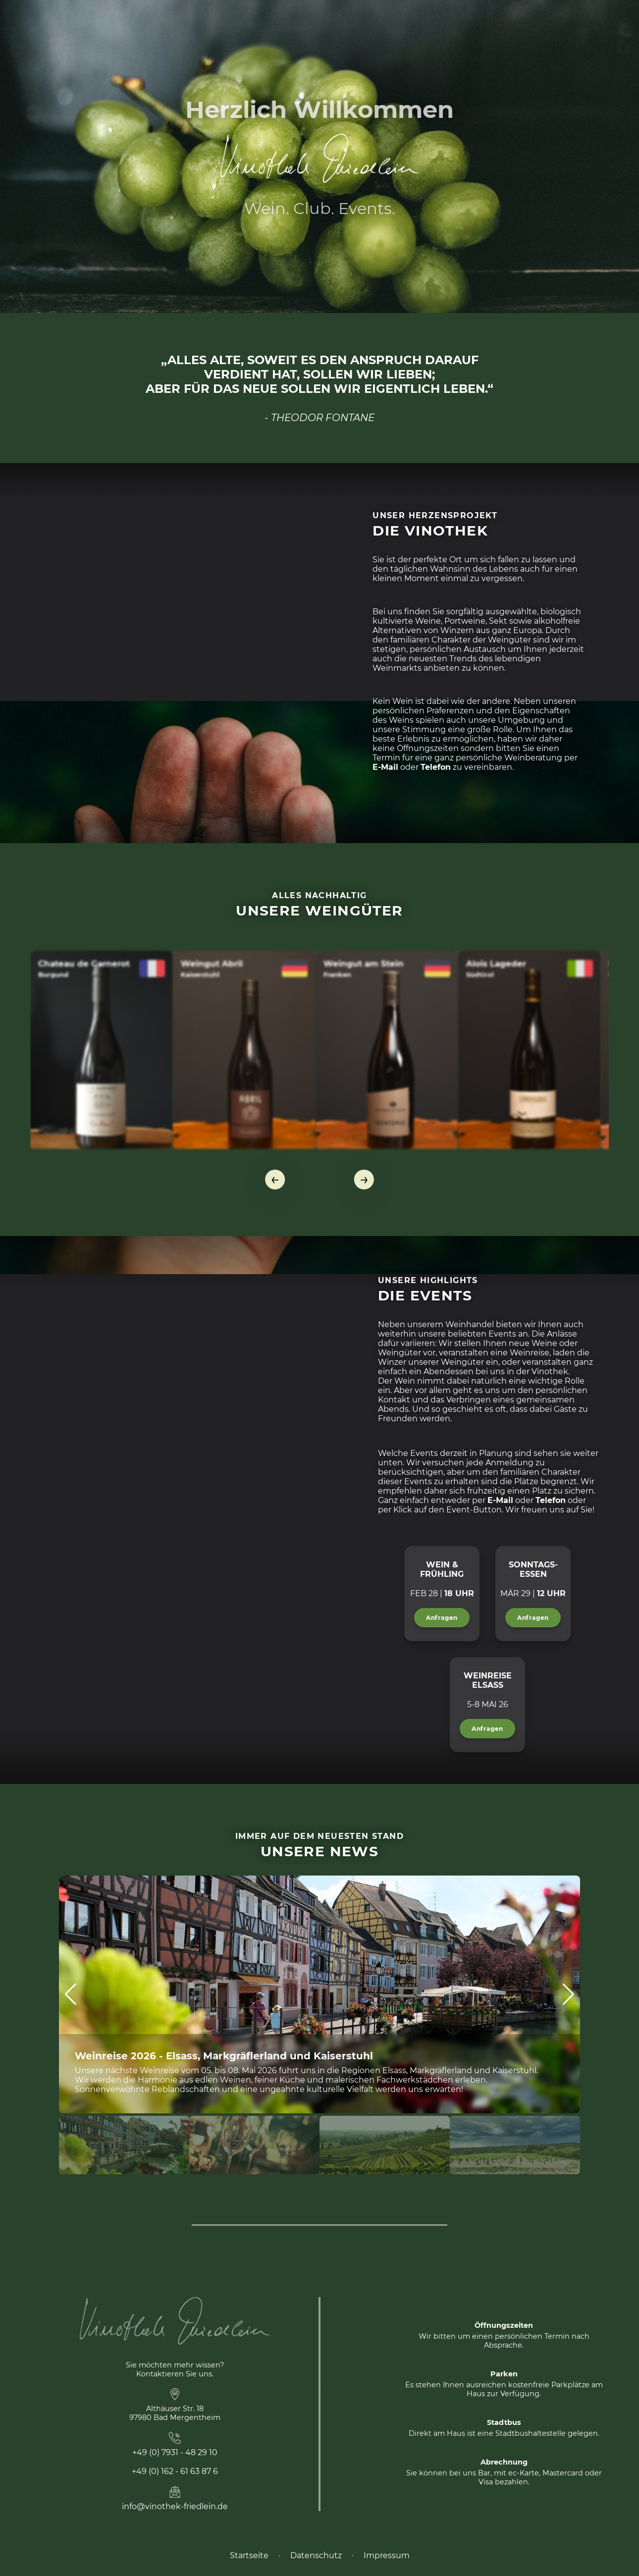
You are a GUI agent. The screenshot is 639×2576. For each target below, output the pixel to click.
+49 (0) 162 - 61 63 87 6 (175, 2471)
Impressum (387, 2555)
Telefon (436, 767)
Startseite (249, 2555)
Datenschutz (316, 2555)
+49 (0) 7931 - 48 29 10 (174, 2452)
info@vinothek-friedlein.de (175, 2506)
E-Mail (385, 767)
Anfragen (442, 1617)
